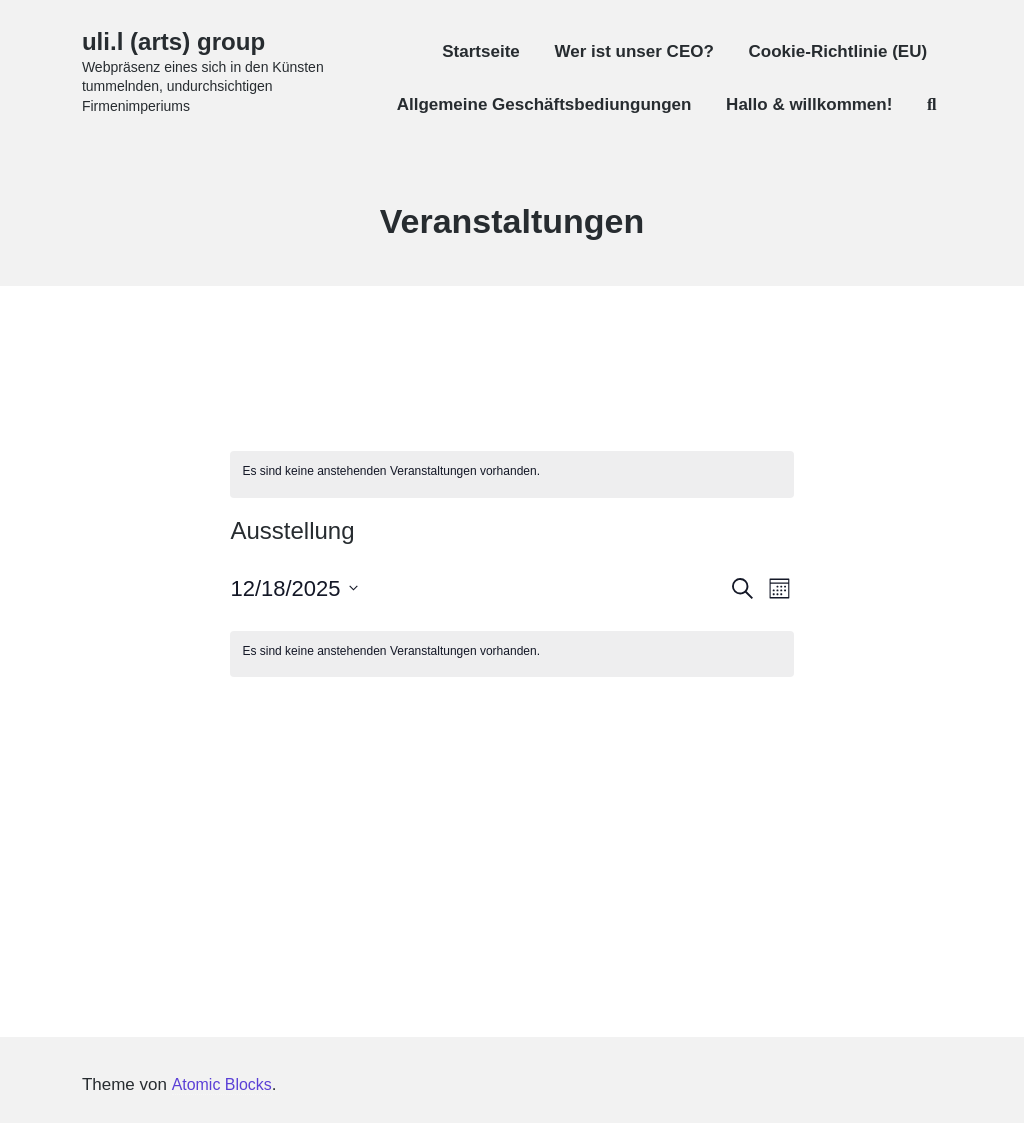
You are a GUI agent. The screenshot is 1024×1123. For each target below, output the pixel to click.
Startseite (480, 51)
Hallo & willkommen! (809, 104)
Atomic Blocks (224, 1084)
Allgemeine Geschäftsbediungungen (544, 104)
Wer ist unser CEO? (634, 51)
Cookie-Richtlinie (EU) (838, 51)
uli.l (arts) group (181, 41)
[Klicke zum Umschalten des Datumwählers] (293, 588)
